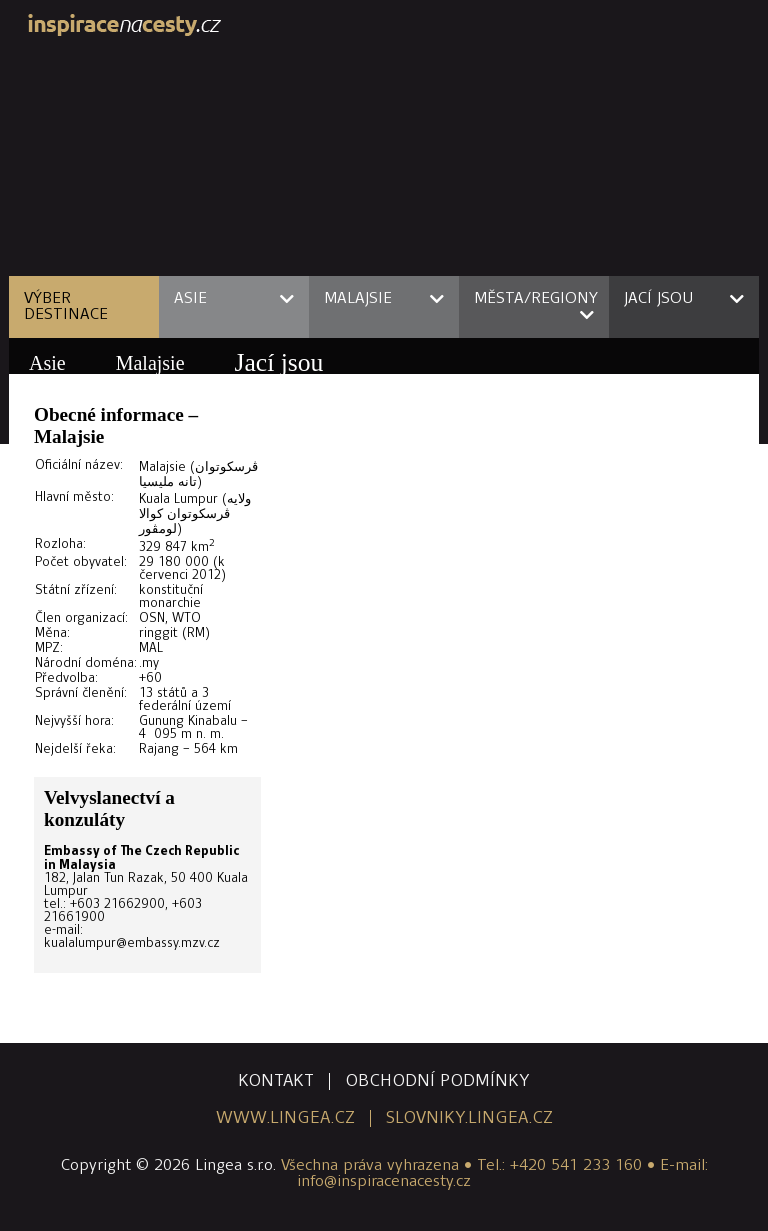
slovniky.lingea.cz (469, 1118)
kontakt (276, 1081)
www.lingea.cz (285, 1118)
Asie (47, 363)
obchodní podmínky (437, 1081)
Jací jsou (279, 362)
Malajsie (150, 363)
